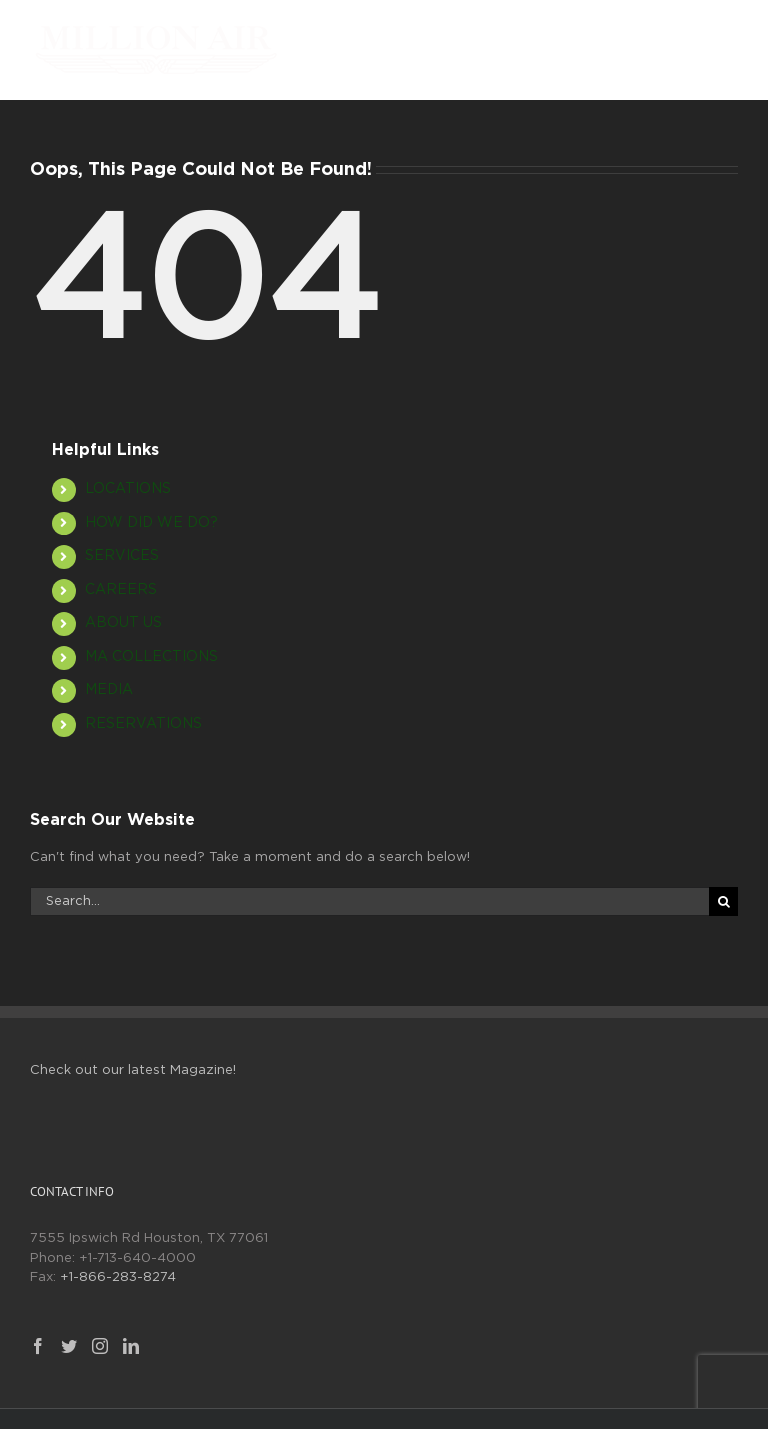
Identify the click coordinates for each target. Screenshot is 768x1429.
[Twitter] (69, 1346)
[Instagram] (100, 1346)
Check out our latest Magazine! (133, 1070)
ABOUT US (123, 623)
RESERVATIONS (143, 724)
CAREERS (121, 590)
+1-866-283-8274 (118, 1277)
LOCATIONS (128, 489)
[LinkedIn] (131, 1346)
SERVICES (122, 556)
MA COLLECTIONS (151, 657)
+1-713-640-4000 (137, 1258)
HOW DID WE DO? (151, 523)
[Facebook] (38, 1346)
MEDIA (109, 690)
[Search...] (369, 901)
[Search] (723, 901)
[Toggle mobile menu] (727, 35)
